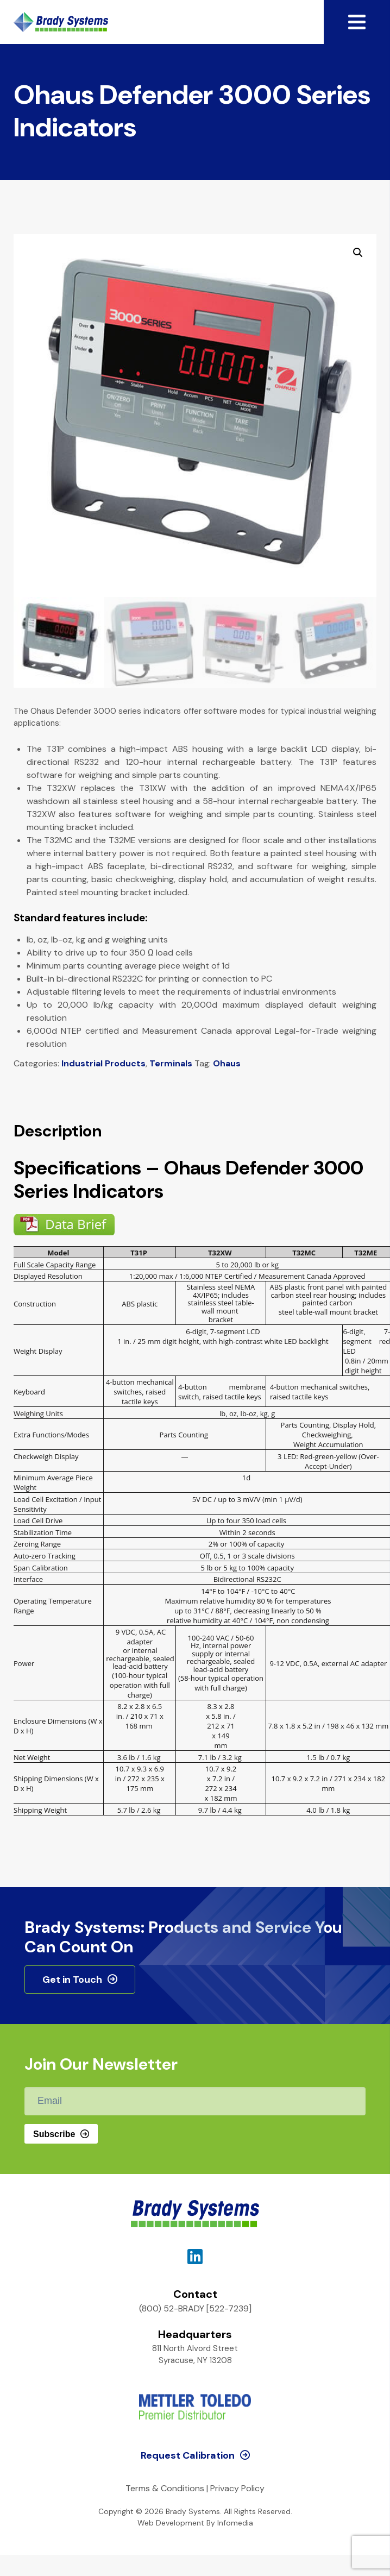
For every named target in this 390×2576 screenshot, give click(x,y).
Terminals (170, 1063)
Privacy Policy (237, 2488)
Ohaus (227, 1063)
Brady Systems (61, 22)
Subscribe (54, 2134)
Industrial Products (103, 1063)
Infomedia (235, 2523)
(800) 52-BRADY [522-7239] (195, 2308)
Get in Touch (72, 1979)
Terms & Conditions (164, 2488)
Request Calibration (188, 2455)
